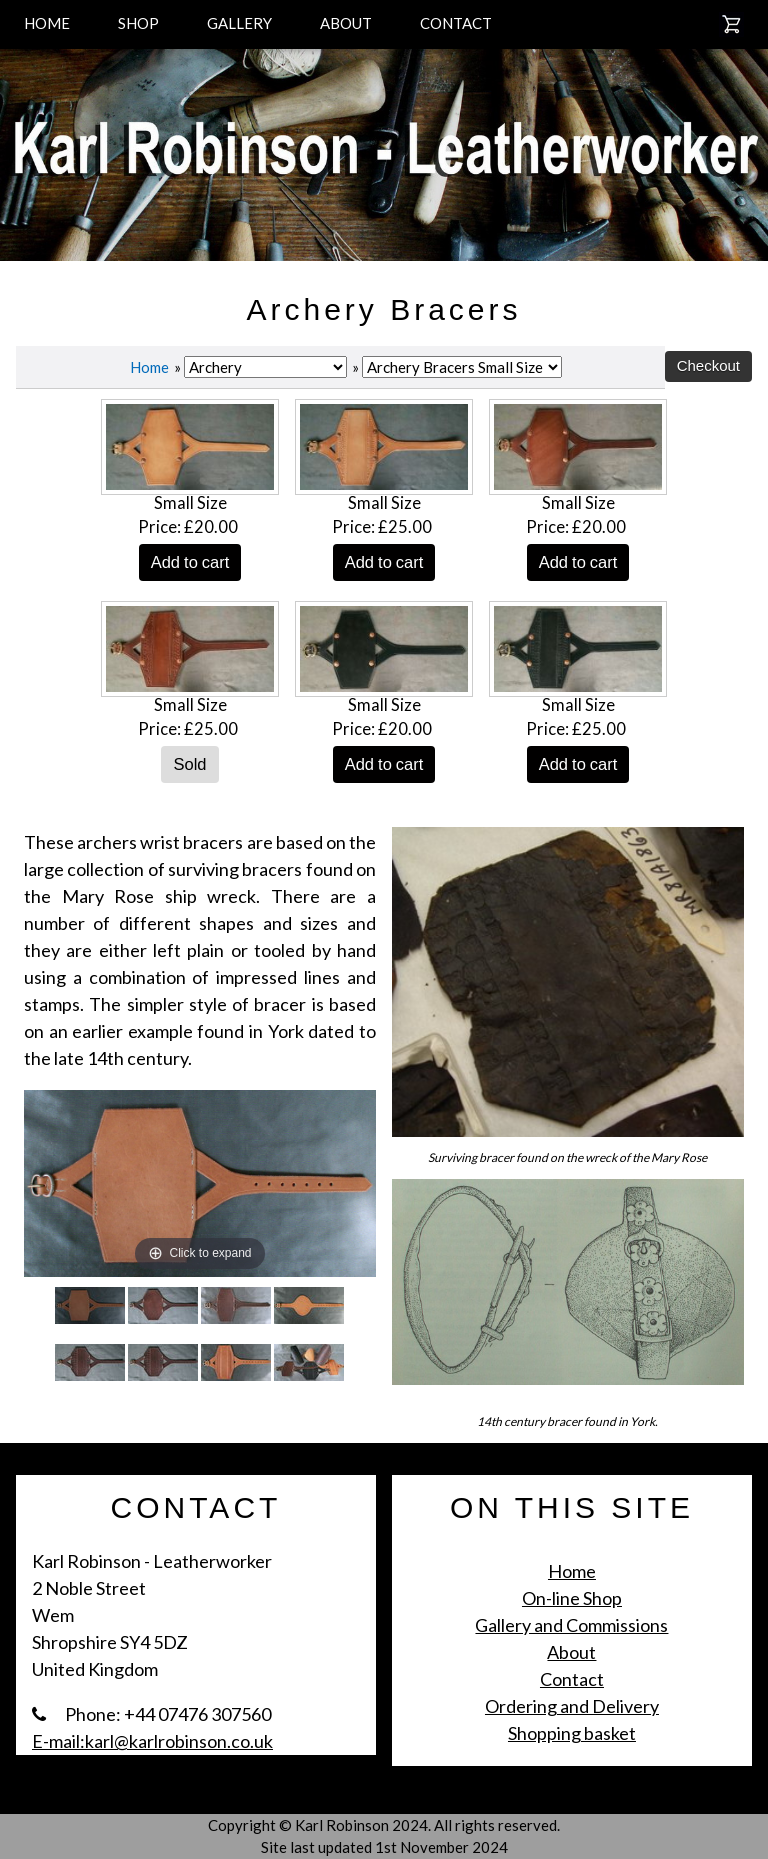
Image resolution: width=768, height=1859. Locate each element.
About (571, 1652)
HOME (47, 23)
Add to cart (190, 562)
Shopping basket (572, 1733)
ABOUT (346, 23)
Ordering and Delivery (572, 1706)
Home (149, 367)
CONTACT (456, 23)
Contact (572, 1679)
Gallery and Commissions (571, 1625)
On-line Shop (572, 1598)
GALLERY (239, 23)
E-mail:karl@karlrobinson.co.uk (152, 1741)
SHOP (138, 23)
